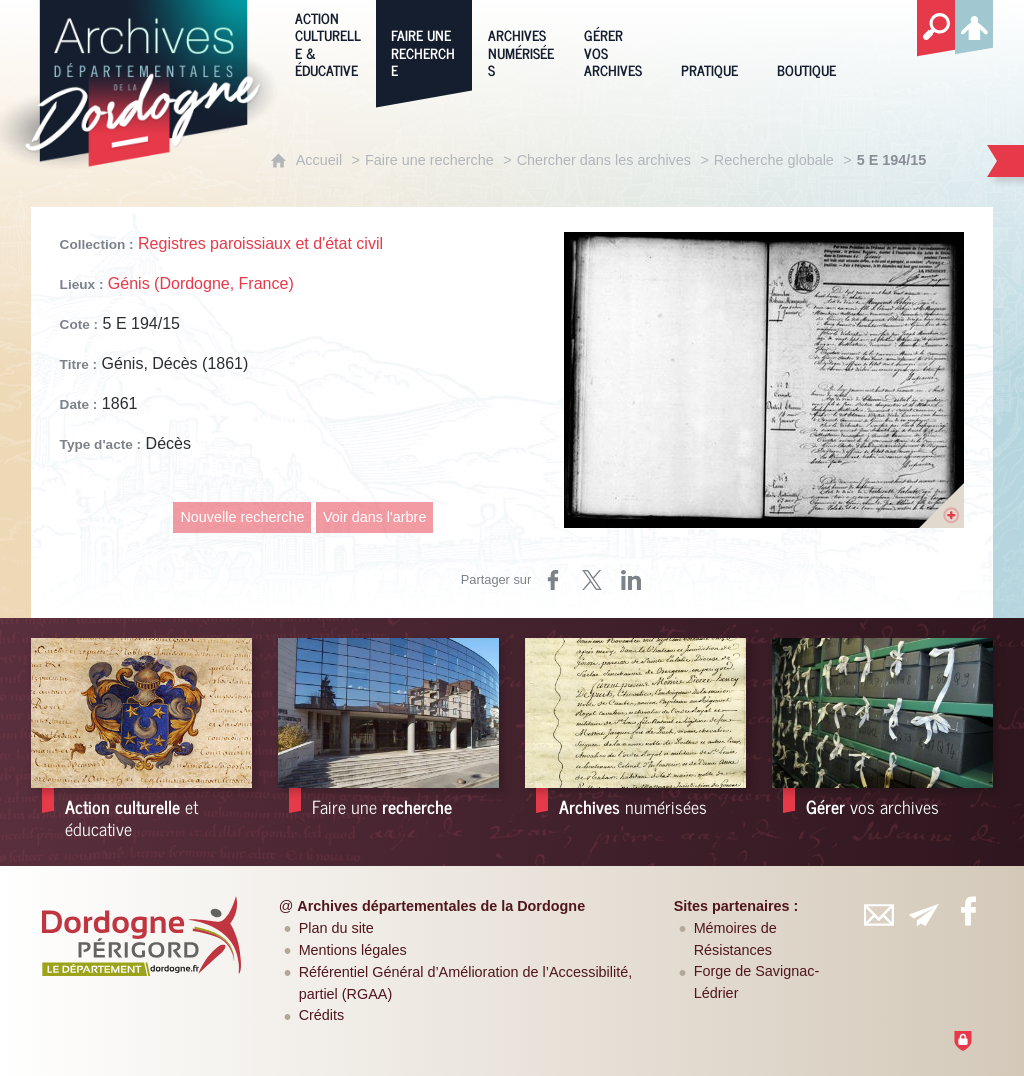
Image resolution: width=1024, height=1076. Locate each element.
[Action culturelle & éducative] (328, 43)
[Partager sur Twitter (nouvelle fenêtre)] (592, 580)
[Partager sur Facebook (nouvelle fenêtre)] (553, 580)
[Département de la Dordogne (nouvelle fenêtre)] (141, 936)
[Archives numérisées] (521, 43)
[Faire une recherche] (424, 43)
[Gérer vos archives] (617, 43)
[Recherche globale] (936, 29)
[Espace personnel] (974, 24)
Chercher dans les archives (604, 160)
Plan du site (336, 928)
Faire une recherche (429, 160)
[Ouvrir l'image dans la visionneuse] (764, 380)
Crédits (322, 1015)
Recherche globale (774, 160)
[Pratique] (714, 43)
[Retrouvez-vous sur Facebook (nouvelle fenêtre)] (968, 911)
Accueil (319, 160)
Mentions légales (353, 950)
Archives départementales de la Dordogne (441, 906)
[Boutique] (810, 43)
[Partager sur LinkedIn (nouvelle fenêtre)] (631, 580)
